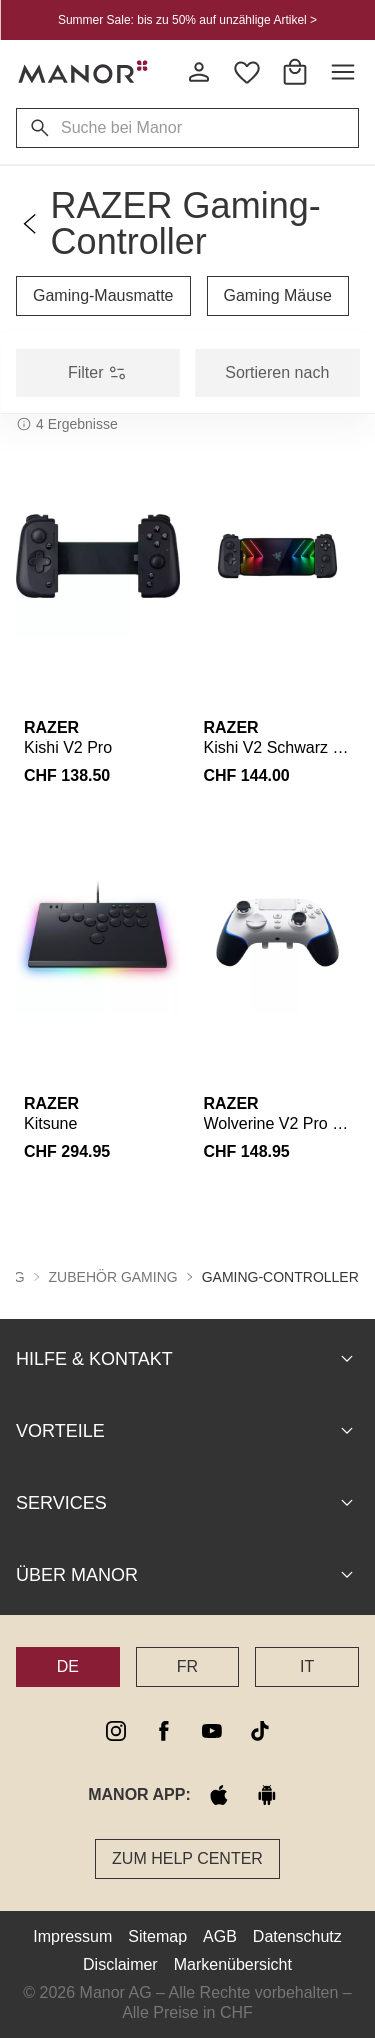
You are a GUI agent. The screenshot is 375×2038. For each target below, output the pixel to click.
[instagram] (116, 1730)
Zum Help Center (187, 1857)
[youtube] (212, 1730)
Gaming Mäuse (278, 295)
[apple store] (219, 1794)
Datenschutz (297, 1935)
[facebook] (164, 1730)
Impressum (72, 1935)
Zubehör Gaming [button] (113, 1276)
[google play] (267, 1794)
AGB (220, 1935)
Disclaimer (120, 1963)
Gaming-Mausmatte (103, 295)
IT (307, 1665)
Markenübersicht (233, 1963)
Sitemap (157, 1935)
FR (187, 1665)
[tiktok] (260, 1730)
